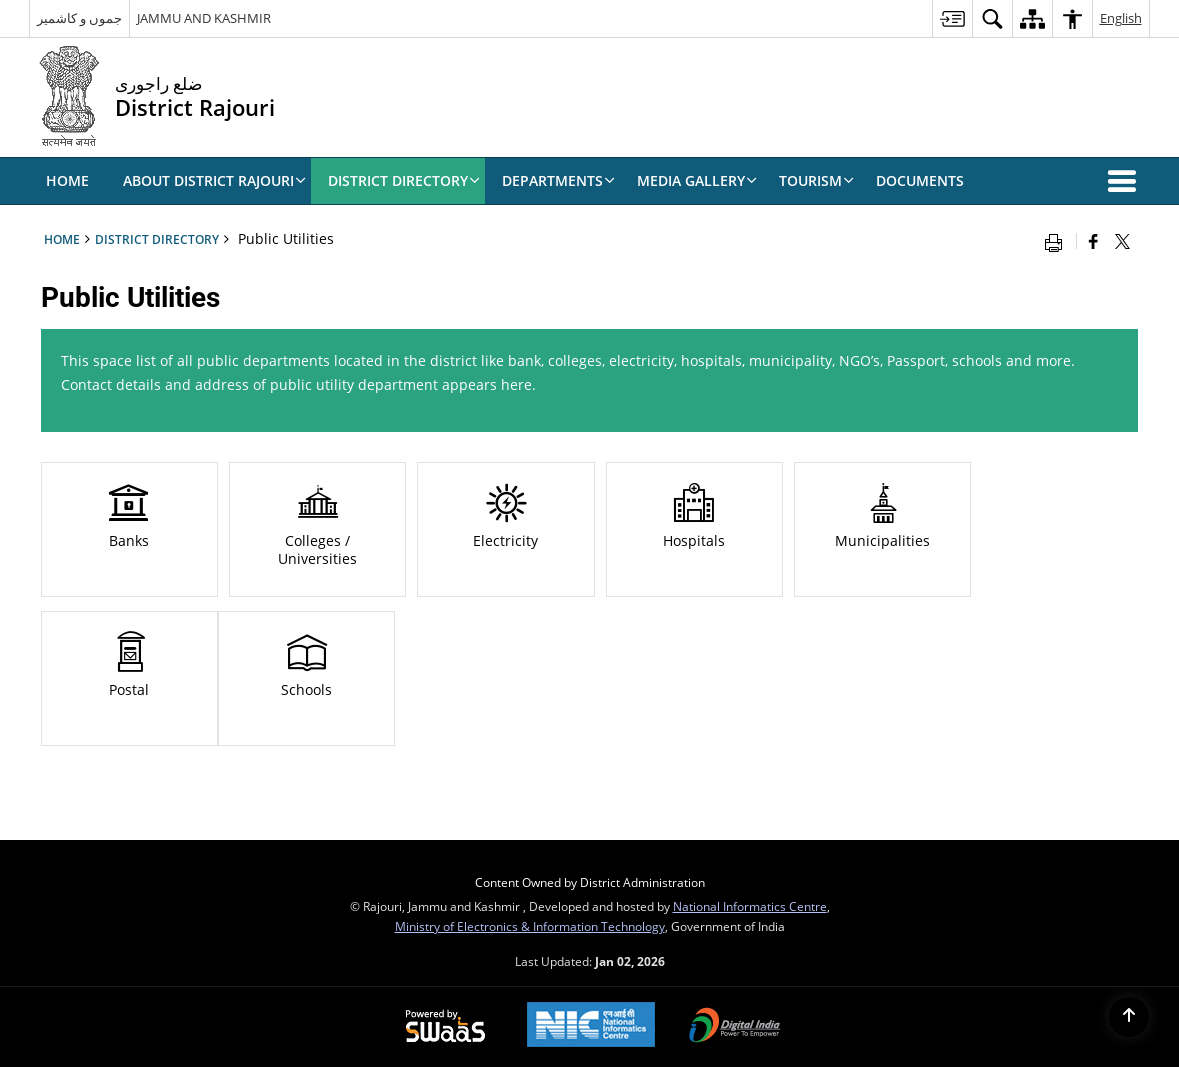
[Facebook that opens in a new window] (1093, 241)
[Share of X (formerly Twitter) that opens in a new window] (1122, 241)
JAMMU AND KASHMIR (204, 18)
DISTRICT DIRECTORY (157, 239)
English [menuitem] (1121, 18)
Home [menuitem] (67, 180)
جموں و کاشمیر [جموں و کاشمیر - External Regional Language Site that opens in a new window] (79, 18)
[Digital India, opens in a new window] (735, 1027)
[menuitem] (952, 18)
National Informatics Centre (750, 906)
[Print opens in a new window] (1058, 241)
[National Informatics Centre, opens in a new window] (591, 1026)
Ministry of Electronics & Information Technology (530, 926)
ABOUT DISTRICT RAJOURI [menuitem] (214, 180)
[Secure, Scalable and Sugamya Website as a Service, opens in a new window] (445, 1027)
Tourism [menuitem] (816, 180)
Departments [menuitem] (558, 180)
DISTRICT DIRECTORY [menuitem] (404, 180)
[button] (1126, 181)
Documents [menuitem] (920, 180)
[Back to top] (1129, 1017)
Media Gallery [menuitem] (697, 180)
